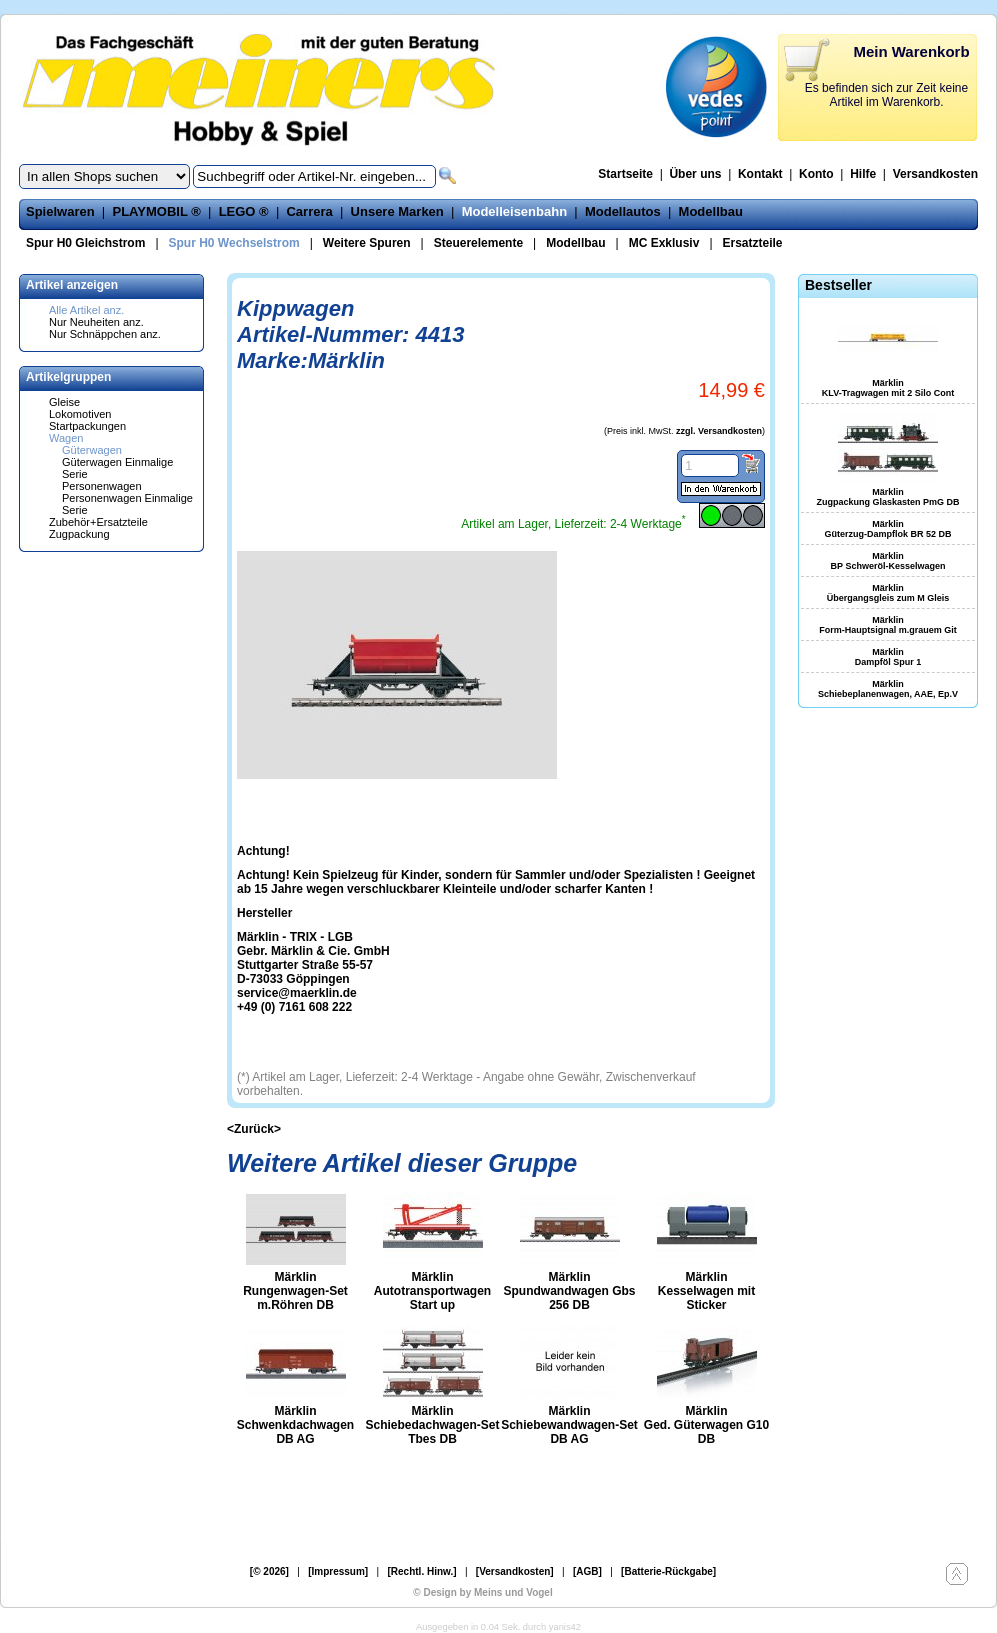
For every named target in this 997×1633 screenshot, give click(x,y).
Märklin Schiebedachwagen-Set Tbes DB (432, 1425)
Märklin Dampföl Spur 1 (888, 657)
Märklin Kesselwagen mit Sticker (706, 1291)
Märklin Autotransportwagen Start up (432, 1291)
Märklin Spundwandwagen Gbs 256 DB (569, 1291)
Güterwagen (92, 450)
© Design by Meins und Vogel (482, 1592)
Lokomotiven (80, 414)
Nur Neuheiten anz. (96, 322)
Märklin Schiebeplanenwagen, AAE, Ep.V (888, 689)
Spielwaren (60, 211)
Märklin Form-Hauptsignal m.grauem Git (888, 625)
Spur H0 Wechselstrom (234, 243)
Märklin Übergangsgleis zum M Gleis (888, 593)
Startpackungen (87, 426)
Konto (816, 174)
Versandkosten (935, 174)
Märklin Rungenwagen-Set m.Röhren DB (295, 1291)
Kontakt (760, 174)
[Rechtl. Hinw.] (421, 1571)
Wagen (66, 438)
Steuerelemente (478, 243)
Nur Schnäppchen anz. (105, 334)
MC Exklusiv (664, 243)
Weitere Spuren (367, 243)
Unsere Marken (397, 211)
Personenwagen (102, 486)
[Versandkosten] (515, 1571)
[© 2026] (269, 1571)
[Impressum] (338, 1571)
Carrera (309, 211)
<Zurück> (254, 1129)
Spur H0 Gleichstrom (85, 243)
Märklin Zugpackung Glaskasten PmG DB (887, 497)
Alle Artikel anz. (86, 310)
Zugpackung (79, 534)
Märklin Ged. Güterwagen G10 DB (706, 1425)
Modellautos (623, 211)
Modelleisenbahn (514, 211)
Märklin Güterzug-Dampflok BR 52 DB (887, 529)
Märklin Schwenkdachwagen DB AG (295, 1425)
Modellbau (711, 211)
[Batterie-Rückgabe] (668, 1571)
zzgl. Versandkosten (719, 431)
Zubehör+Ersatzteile (98, 522)
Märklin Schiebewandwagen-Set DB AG (569, 1425)
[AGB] (587, 1571)
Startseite (625, 174)
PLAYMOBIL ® (156, 211)
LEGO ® (244, 211)
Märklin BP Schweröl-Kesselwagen (888, 561)
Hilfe (863, 174)
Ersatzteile (753, 243)
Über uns (695, 174)
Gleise (64, 402)
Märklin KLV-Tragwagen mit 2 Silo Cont (888, 388)
